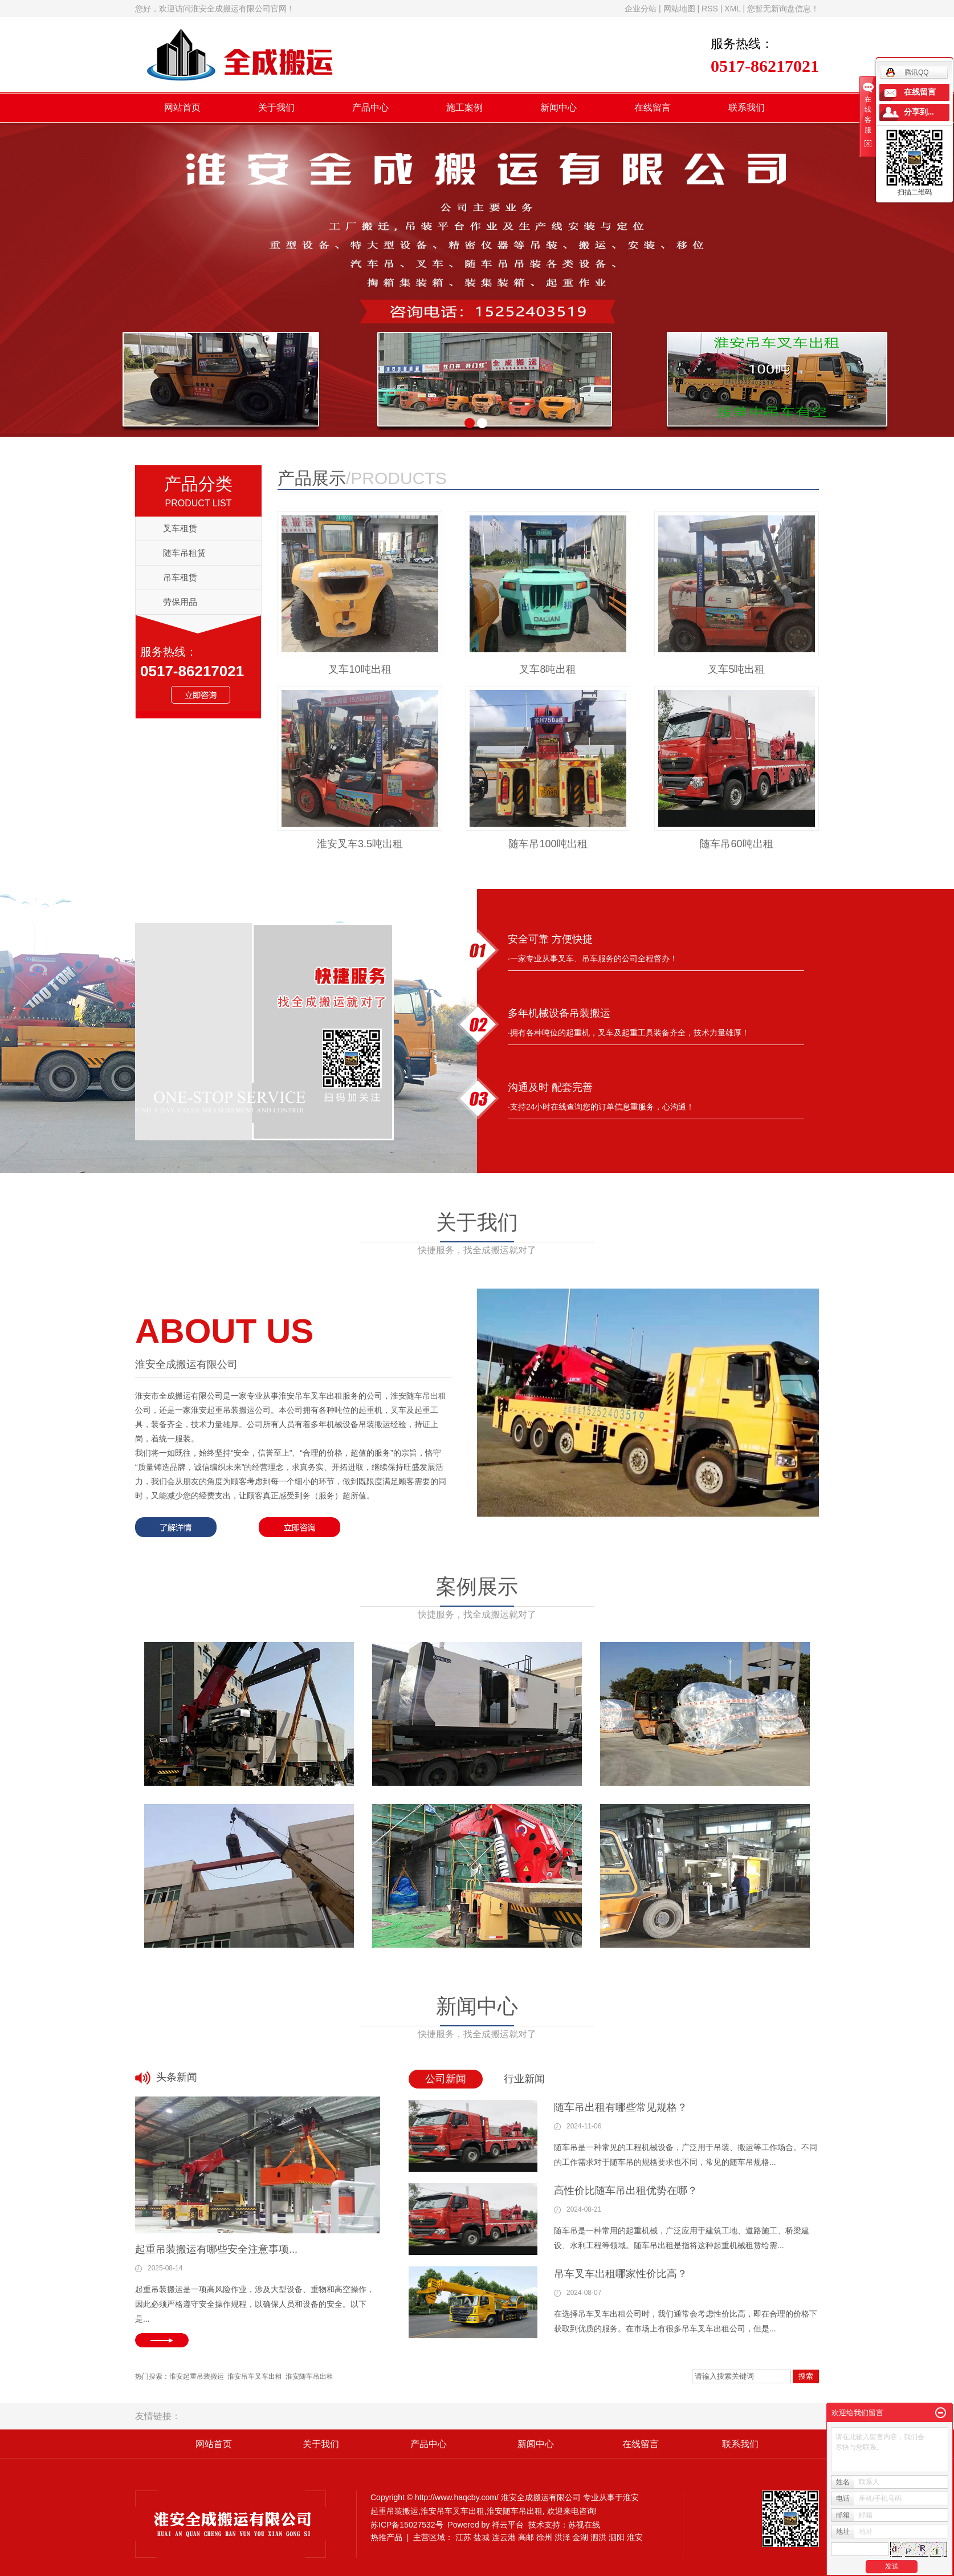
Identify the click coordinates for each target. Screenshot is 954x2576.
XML (732, 8)
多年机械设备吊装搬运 (559, 1013)
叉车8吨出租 (547, 669)
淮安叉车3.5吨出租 (360, 844)
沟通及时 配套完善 (550, 1087)
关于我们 (276, 107)
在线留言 (652, 107)
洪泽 (562, 2537)
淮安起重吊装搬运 (196, 2376)
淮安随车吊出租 (309, 2376)
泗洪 (598, 2537)
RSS (710, 8)
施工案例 (464, 107)
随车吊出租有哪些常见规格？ (620, 2107)
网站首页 (182, 107)
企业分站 (641, 8)
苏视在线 (584, 2524)
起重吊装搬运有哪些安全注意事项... (216, 2249)
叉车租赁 (180, 528)
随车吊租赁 (184, 553)
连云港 (504, 2537)
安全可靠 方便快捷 (550, 939)
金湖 (580, 2537)
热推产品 (386, 2537)
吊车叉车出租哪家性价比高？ (620, 2274)
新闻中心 (558, 107)
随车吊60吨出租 (736, 844)
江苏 (463, 2537)
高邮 (526, 2537)
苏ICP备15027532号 (406, 2524)
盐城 (482, 2537)
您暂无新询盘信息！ (783, 8)
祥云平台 (508, 2524)
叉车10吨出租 (359, 669)
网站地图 (679, 8)
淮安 (635, 2537)
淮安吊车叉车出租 (254, 2376)
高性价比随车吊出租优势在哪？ (626, 2190)
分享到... (919, 112)
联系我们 (746, 107)
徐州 (544, 2537)
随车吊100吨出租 (547, 844)
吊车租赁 (180, 577)
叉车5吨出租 (736, 669)
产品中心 (370, 107)
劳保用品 (180, 602)
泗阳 (617, 2537)
